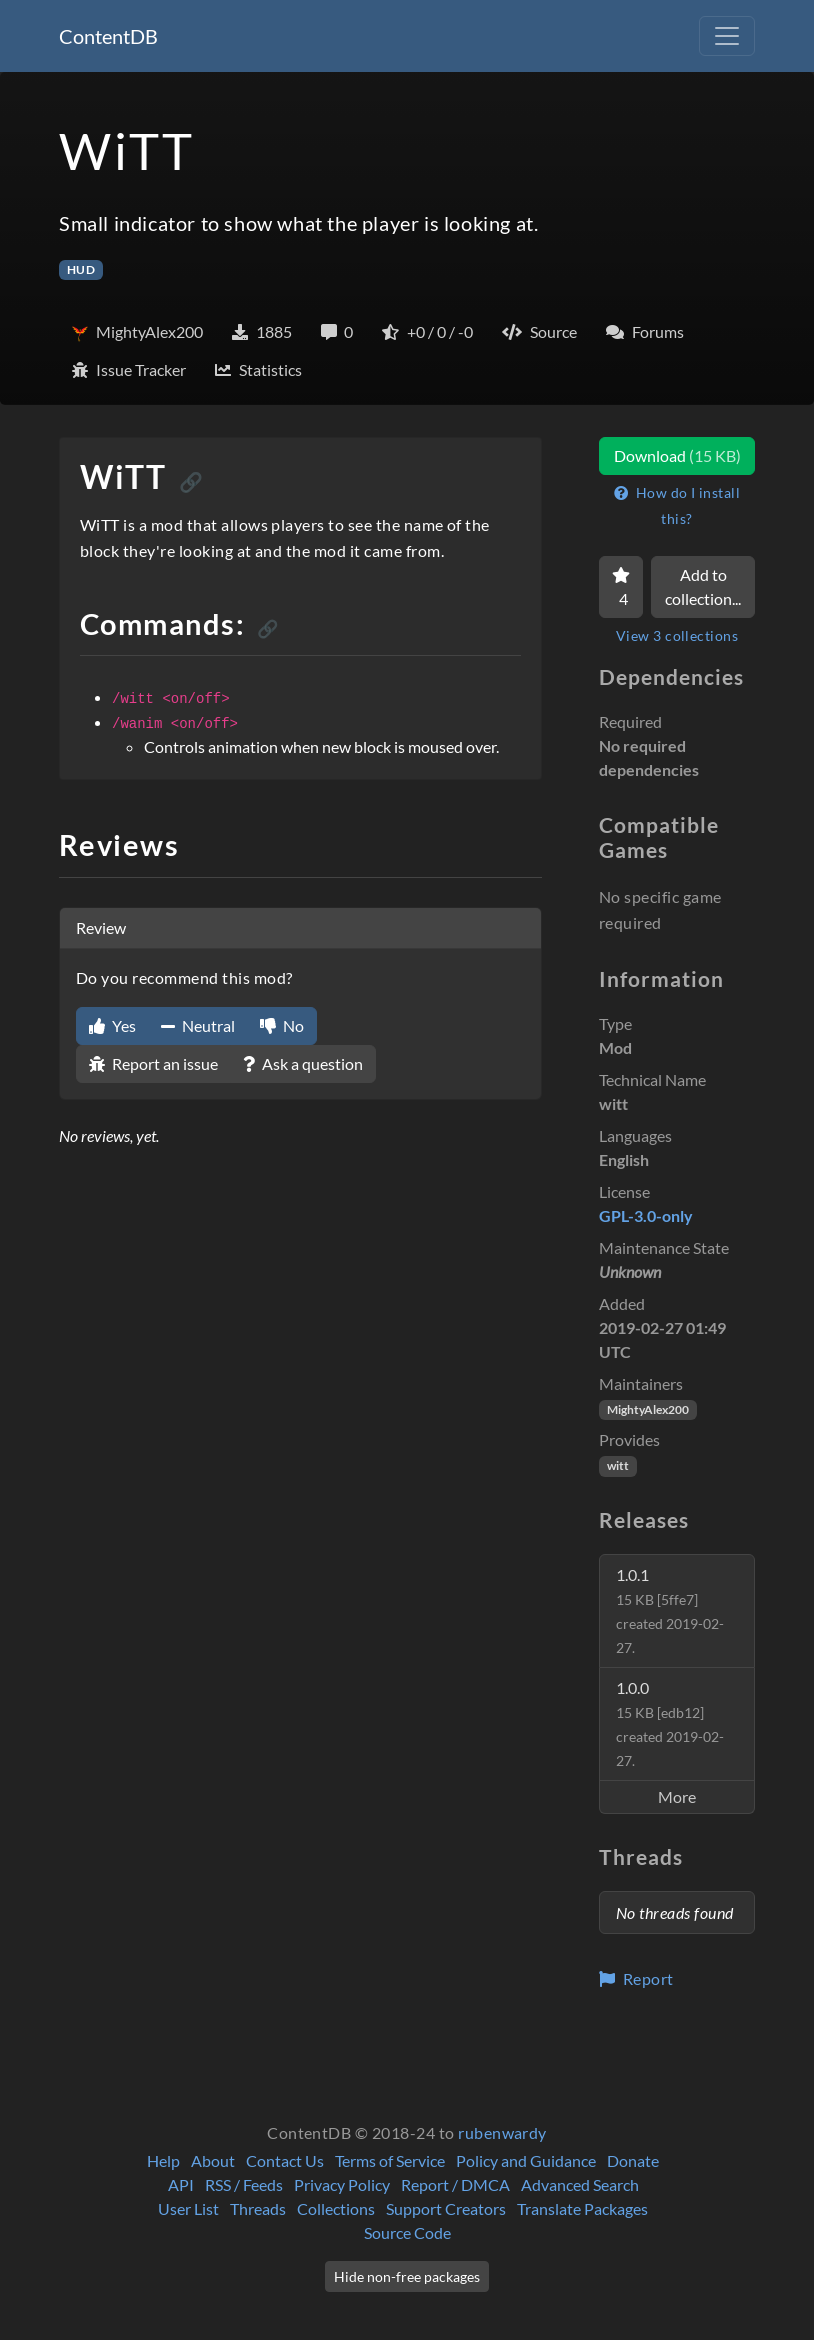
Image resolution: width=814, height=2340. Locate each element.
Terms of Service (390, 2160)
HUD (81, 269)
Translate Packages (582, 2208)
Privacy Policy (342, 2184)
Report (636, 1978)
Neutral (198, 1025)
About (213, 2160)
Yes (112, 1025)
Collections (336, 2208)
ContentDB (108, 36)
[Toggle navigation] (727, 36)
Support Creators (446, 2208)
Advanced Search (580, 2184)
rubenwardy (502, 2132)
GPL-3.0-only (646, 1215)
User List (188, 2208)
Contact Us (285, 2160)
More (677, 1796)
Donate (633, 2160)
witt (618, 1465)
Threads (258, 2208)
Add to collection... (703, 586)
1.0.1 (670, 1610)
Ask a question (303, 1063)
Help (163, 2160)
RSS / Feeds (244, 2184)
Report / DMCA (455, 2184)
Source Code (407, 2232)
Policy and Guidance (526, 2160)
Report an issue (153, 1063)
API (181, 2184)
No (282, 1025)
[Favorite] (621, 587)
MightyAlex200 (648, 1409)
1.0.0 (670, 1723)
